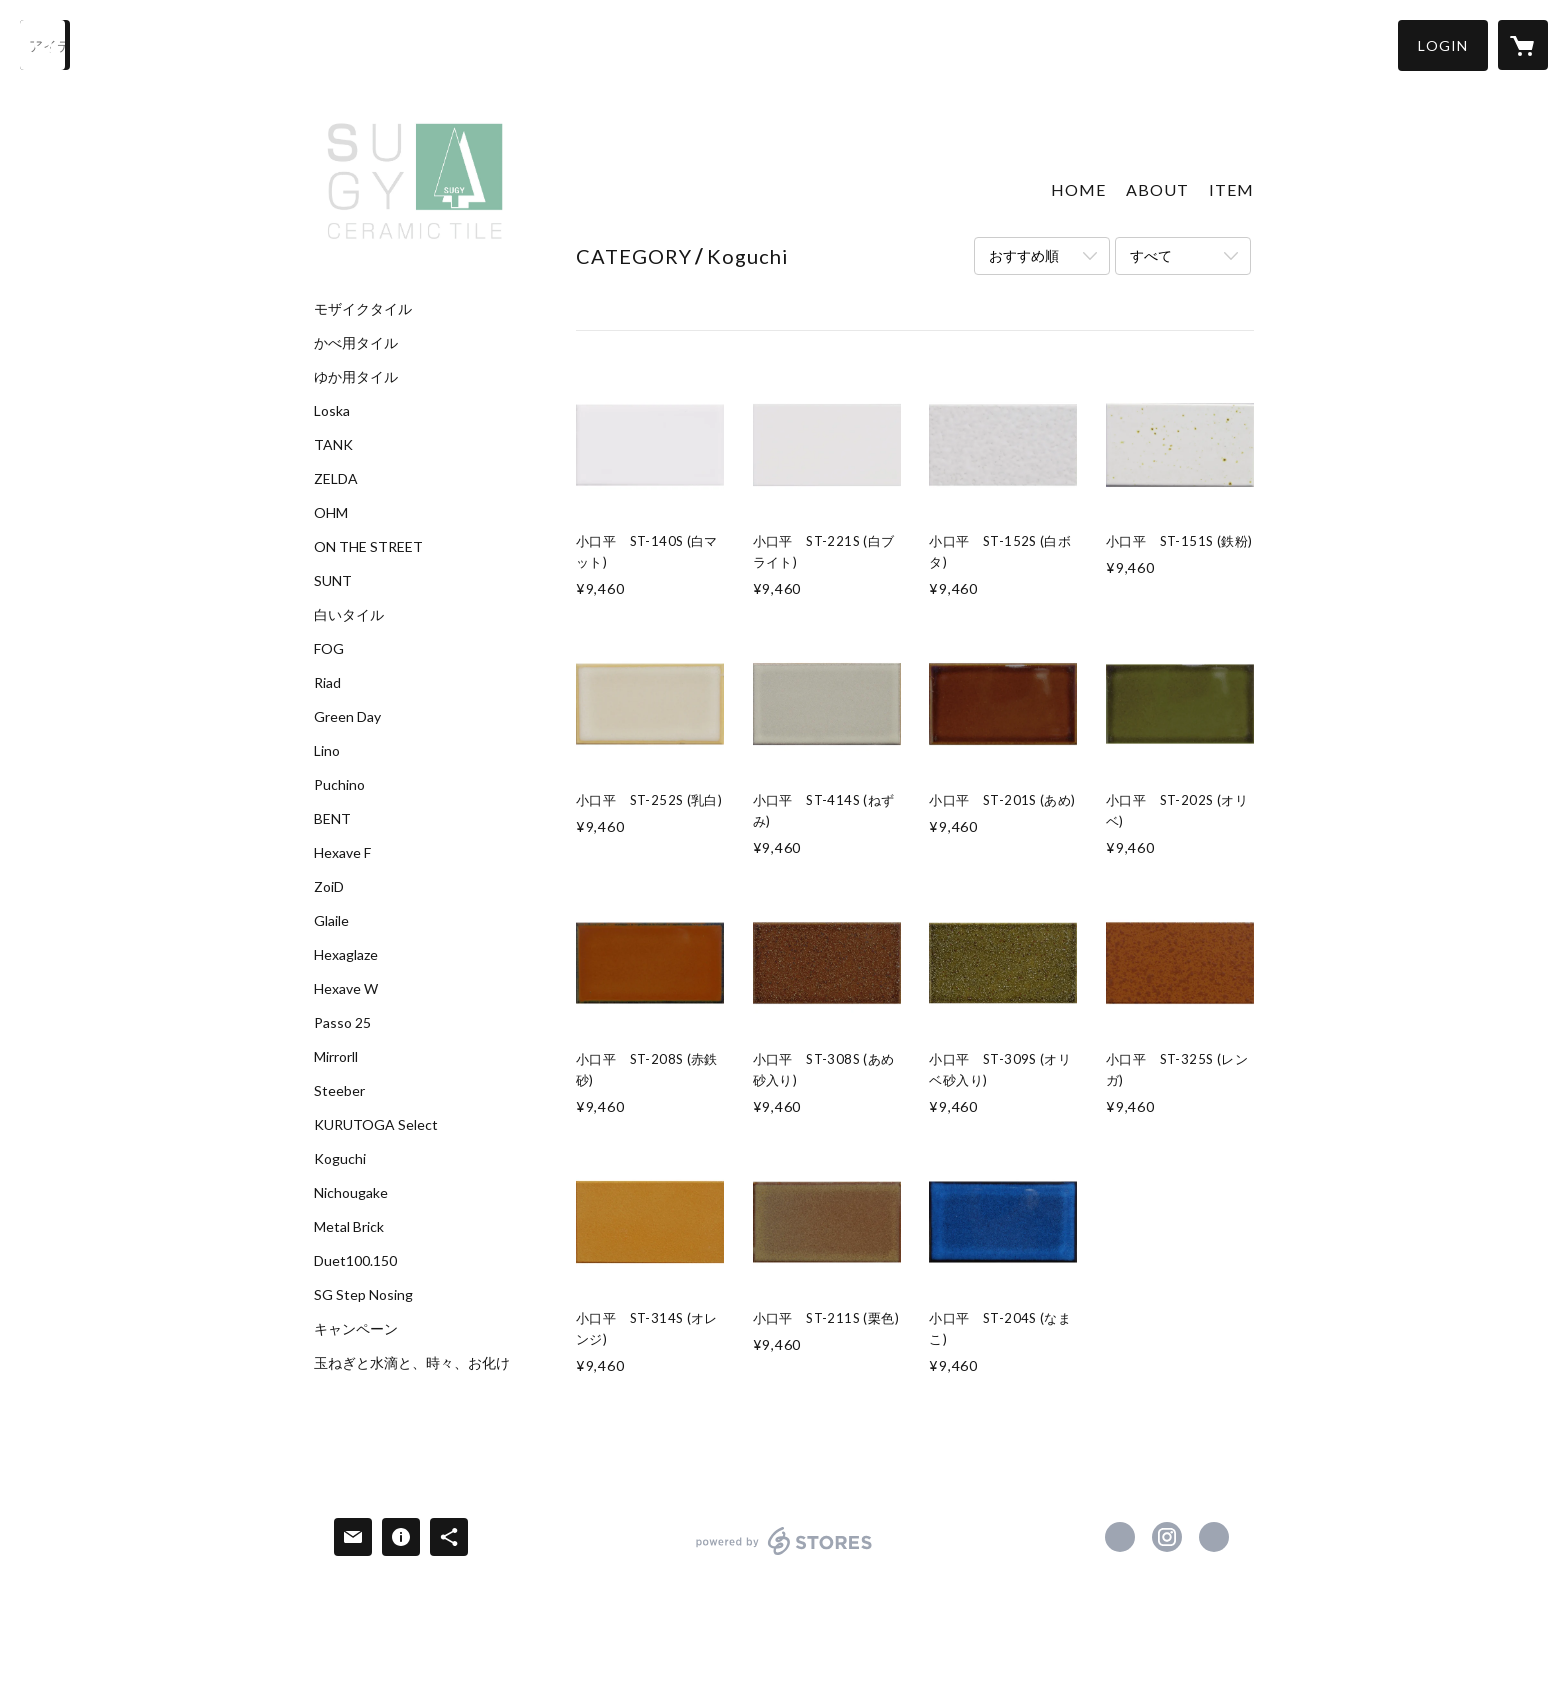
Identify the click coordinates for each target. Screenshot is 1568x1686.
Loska (332, 411)
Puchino (339, 785)
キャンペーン (356, 1329)
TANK (333, 445)
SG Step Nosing (363, 1295)
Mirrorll (336, 1057)
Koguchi (340, 1159)
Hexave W (346, 989)
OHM (331, 513)
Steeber (339, 1091)
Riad (327, 683)
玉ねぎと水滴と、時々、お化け (412, 1363)
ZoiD (329, 887)
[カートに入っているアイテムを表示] (1523, 45)
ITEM (1231, 189)
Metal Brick (349, 1227)
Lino (327, 751)
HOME (1078, 189)
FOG (329, 649)
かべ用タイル (356, 343)
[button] (1443, 45)
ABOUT (1157, 189)
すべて (1151, 255)
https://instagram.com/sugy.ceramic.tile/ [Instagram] (1167, 1537)
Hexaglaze (346, 955)
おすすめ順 (1024, 255)
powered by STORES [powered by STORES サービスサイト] (784, 1554)
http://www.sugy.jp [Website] (1214, 1537)
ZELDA (336, 479)
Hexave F (342, 853)
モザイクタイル (363, 309)
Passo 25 (342, 1023)
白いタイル (349, 615)
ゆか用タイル (356, 377)
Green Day (347, 717)
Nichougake (351, 1193)
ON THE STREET (368, 547)
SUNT (333, 581)
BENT (332, 819)
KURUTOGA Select (376, 1125)
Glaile (331, 921)
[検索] (45, 45)
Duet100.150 (355, 1261)
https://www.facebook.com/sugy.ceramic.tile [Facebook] (1120, 1537)
